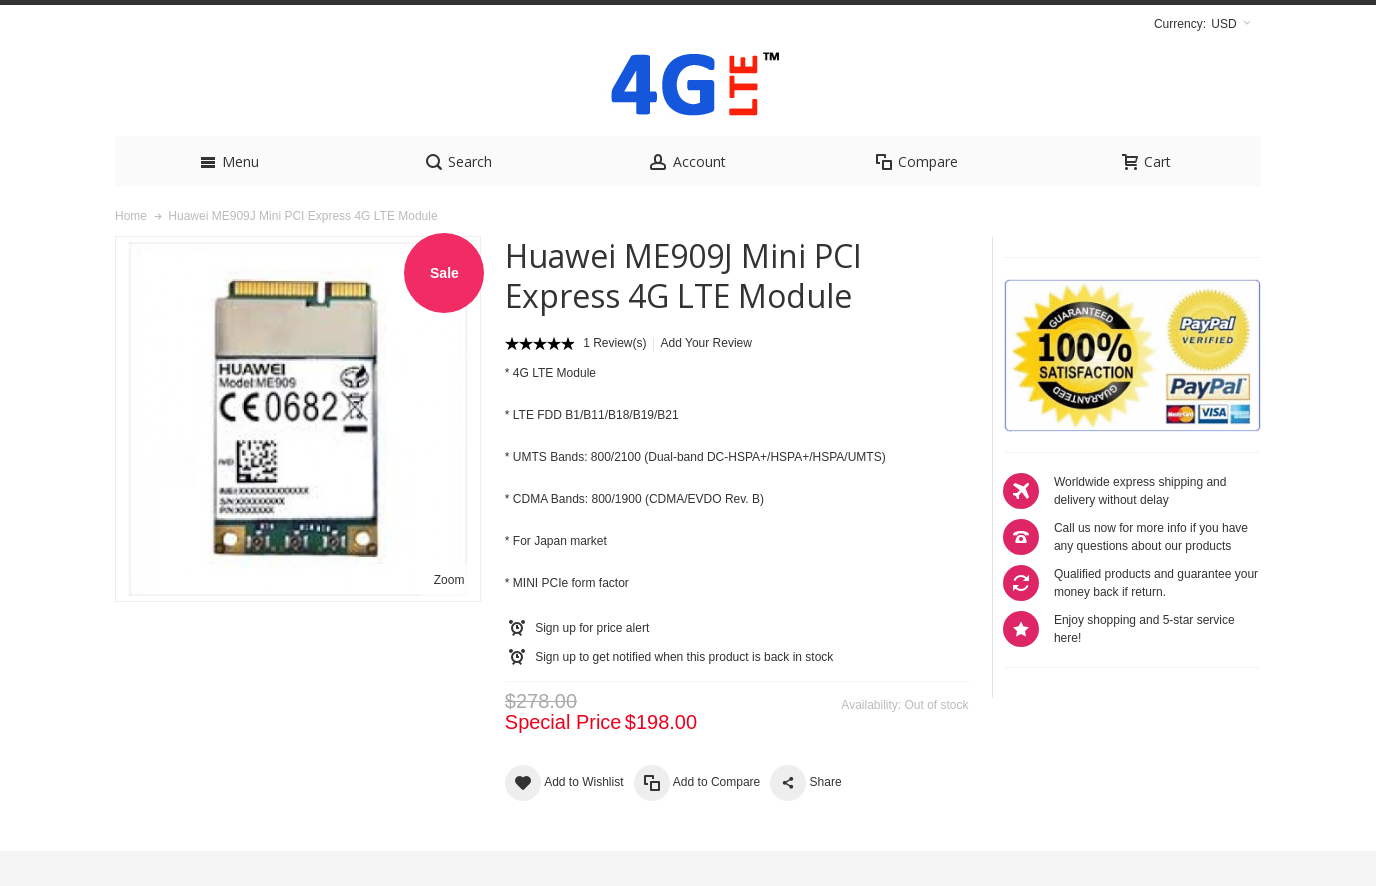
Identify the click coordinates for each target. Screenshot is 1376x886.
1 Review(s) (614, 378)
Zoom (449, 615)
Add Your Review (706, 378)
